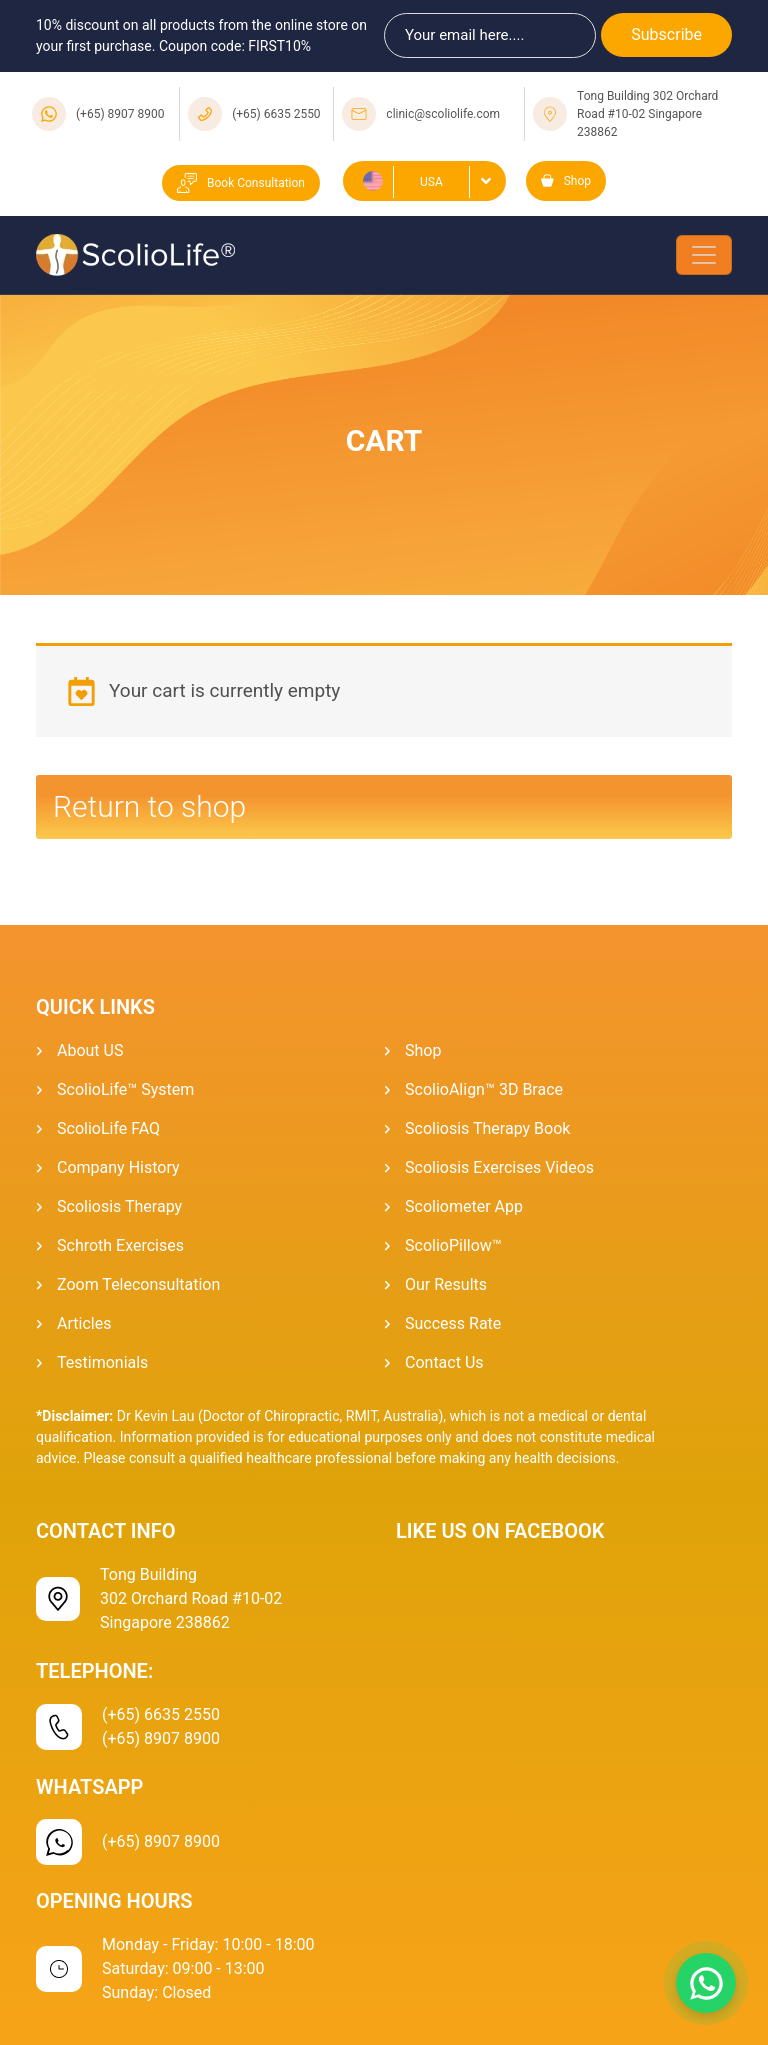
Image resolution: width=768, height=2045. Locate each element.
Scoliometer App (464, 1206)
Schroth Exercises (120, 1245)
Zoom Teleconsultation (138, 1284)
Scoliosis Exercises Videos (499, 1167)
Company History (118, 1167)
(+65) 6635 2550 (276, 114)
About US (90, 1050)
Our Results (446, 1284)
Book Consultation (241, 183)
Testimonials (102, 1362)
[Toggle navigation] (704, 255)
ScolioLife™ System (125, 1089)
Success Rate (453, 1323)
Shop (566, 181)
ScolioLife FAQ (108, 1128)
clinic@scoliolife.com (443, 114)
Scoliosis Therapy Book (487, 1128)
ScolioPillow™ (453, 1245)
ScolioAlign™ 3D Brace (484, 1089)
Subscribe (666, 34)
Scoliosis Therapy (119, 1206)
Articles (84, 1323)
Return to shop (149, 806)
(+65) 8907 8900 (120, 114)
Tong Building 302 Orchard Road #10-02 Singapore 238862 (647, 114)
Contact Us (444, 1362)
